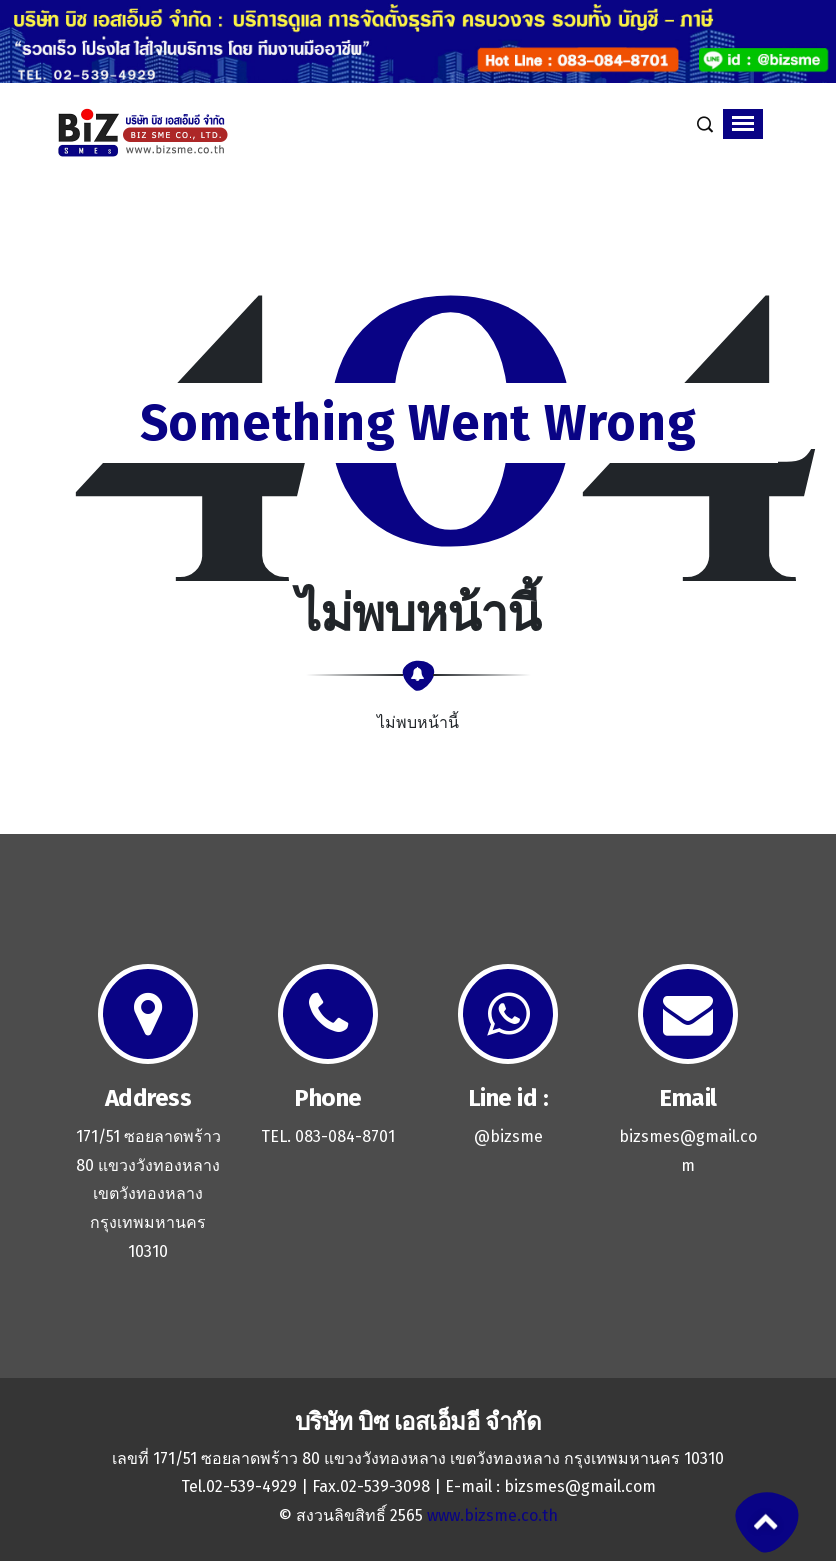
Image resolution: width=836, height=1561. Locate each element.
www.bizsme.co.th (492, 1515)
